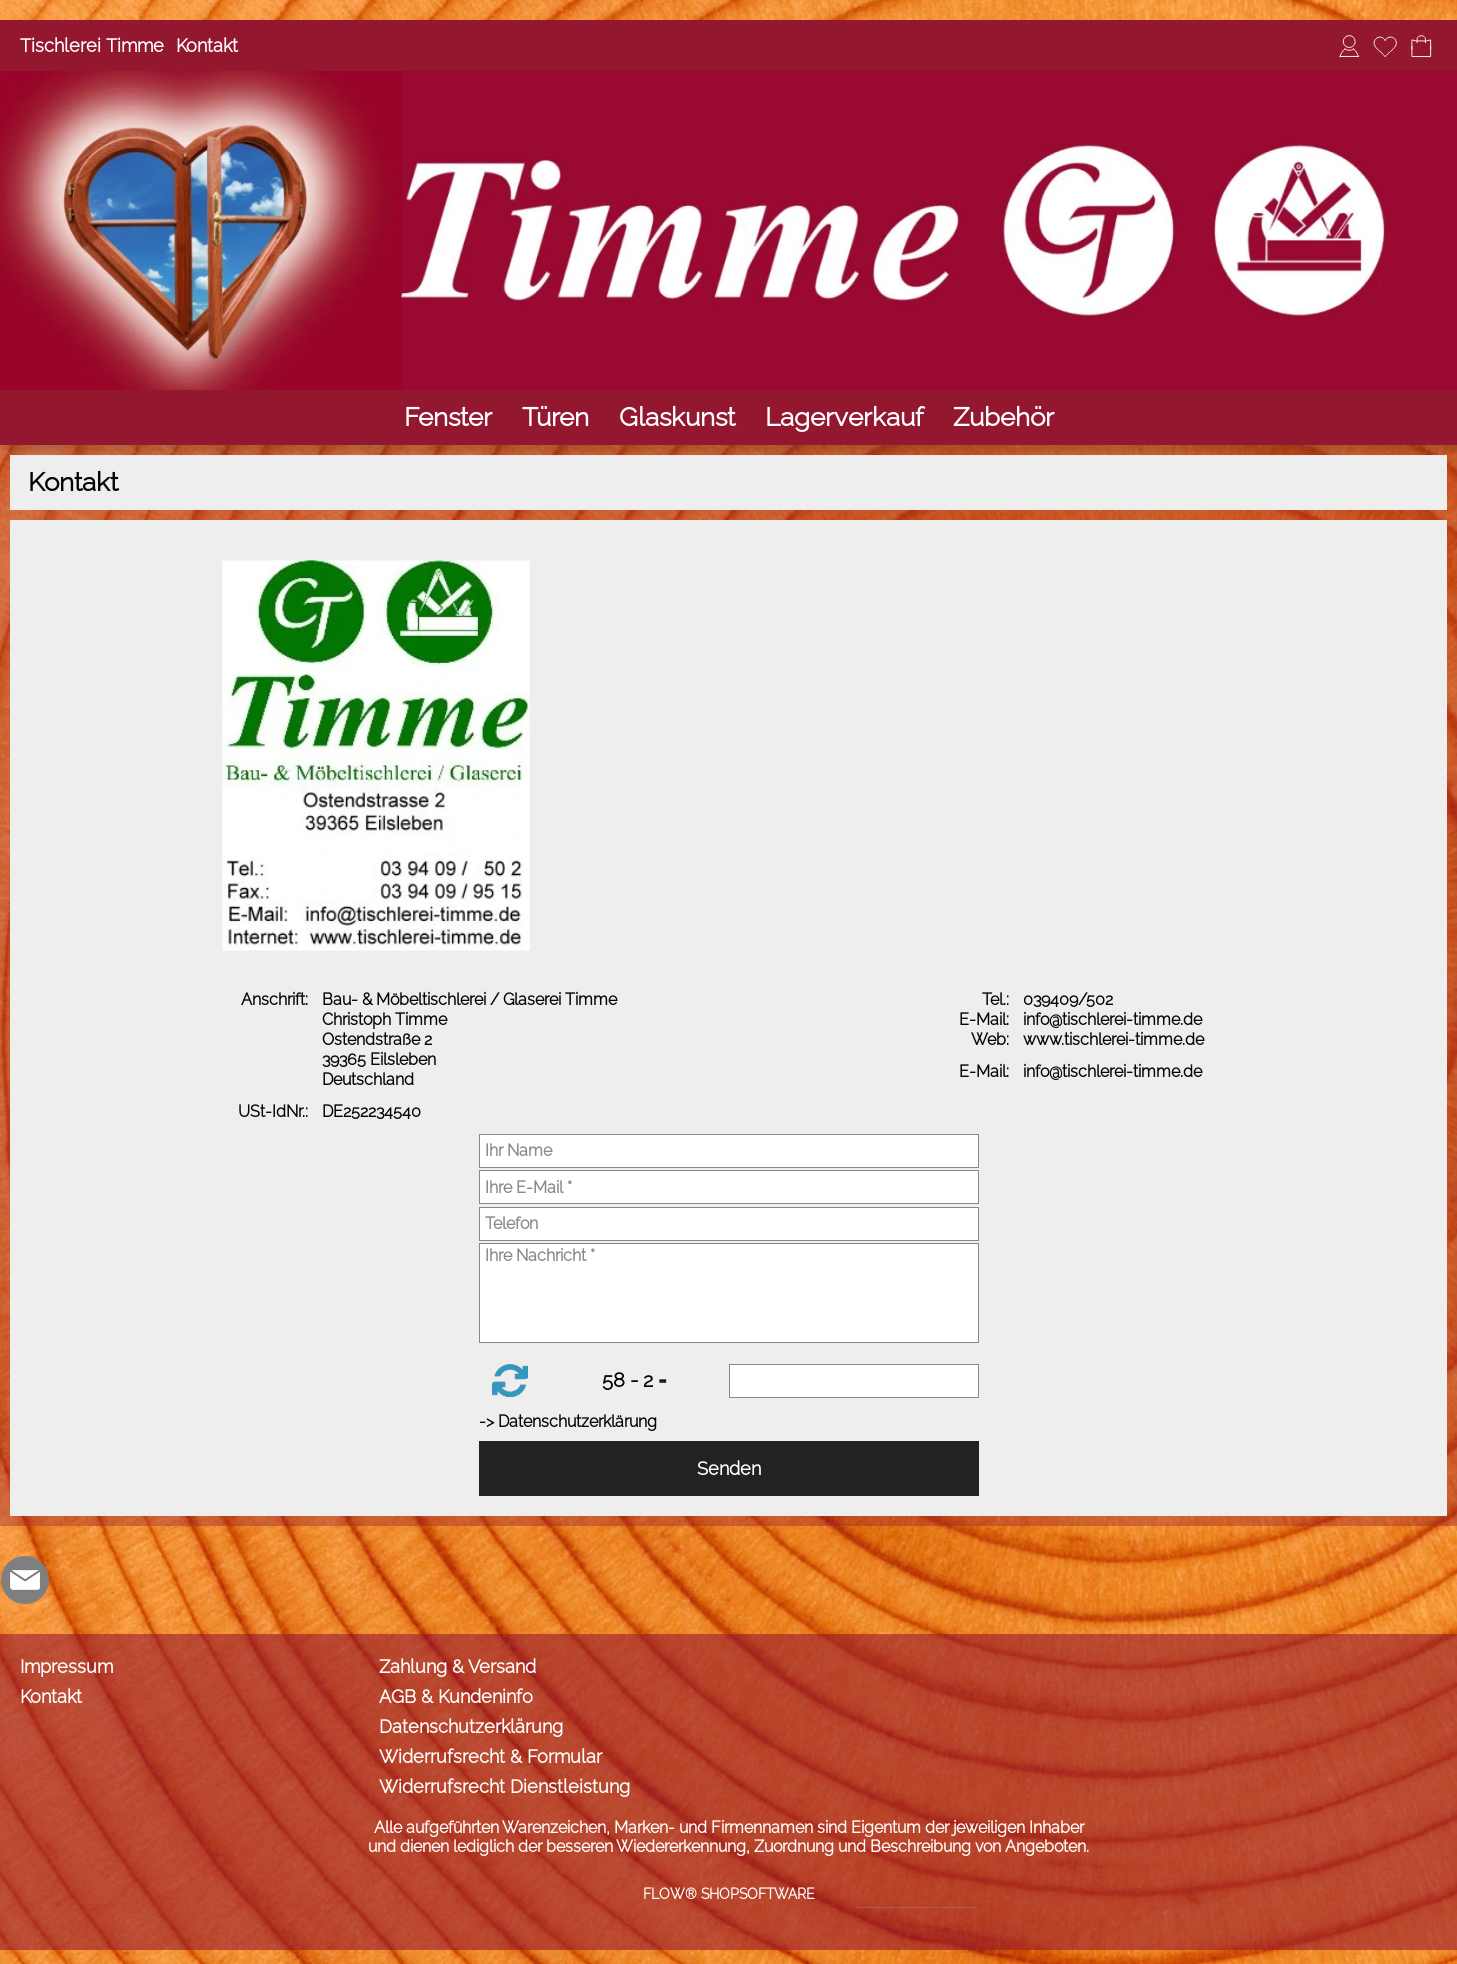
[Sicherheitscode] (854, 1381)
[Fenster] (448, 417)
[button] (510, 1380)
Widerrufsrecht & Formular (490, 1756)
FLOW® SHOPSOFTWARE (729, 1894)
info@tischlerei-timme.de (1114, 1019)
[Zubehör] (1003, 417)
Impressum (66, 1666)
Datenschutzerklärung (471, 1726)
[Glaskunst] (677, 417)
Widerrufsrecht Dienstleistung (504, 1786)
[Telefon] (729, 1224)
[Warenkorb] (1421, 46)
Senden (729, 1468)
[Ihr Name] (729, 1151)
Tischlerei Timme (92, 45)
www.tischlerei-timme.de (1115, 1039)
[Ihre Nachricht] (729, 1293)
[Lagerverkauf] (844, 417)
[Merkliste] (1385, 46)
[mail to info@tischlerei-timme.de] (25, 1580)
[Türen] (555, 417)
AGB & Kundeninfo (456, 1696)
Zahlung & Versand (457, 1666)
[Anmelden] (1349, 46)
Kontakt (207, 45)
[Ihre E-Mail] (729, 1187)
